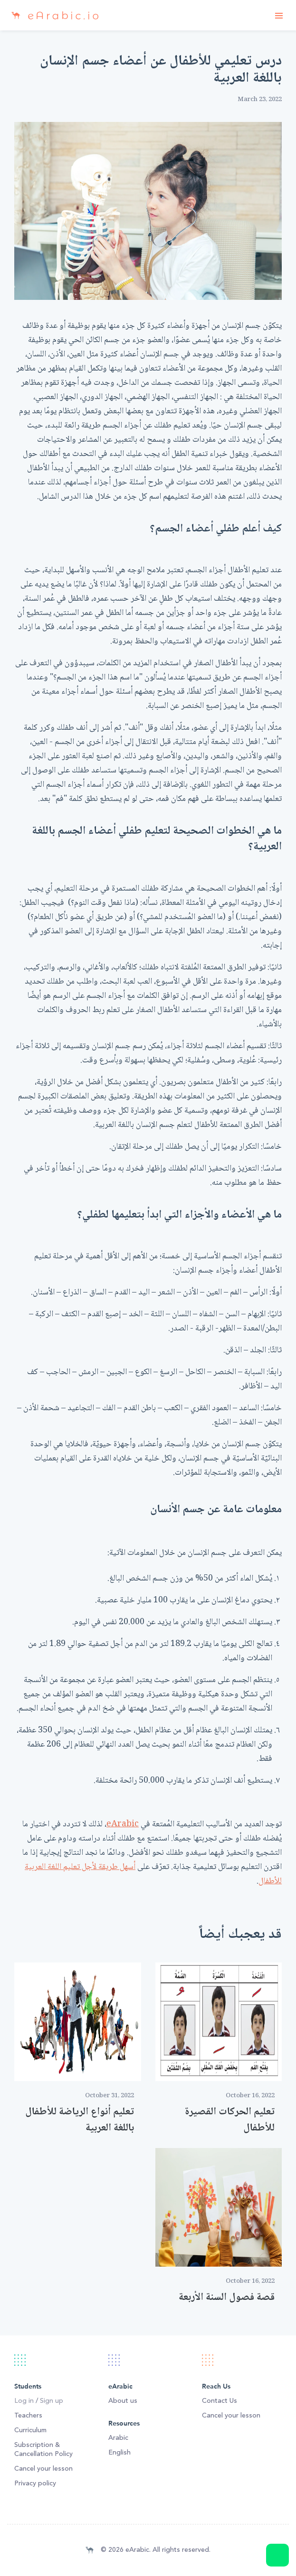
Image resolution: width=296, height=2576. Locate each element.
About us (122, 2401)
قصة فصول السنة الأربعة (227, 2297)
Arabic (118, 2438)
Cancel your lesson (43, 2468)
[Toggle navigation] (279, 15)
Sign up (51, 2401)
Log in (24, 2401)
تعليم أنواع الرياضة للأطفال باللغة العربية (79, 2120)
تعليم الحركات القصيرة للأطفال (230, 2120)
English (119, 2452)
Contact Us (219, 2401)
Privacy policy (35, 2483)
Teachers (28, 2415)
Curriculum (30, 2430)
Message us (277, 2555)
